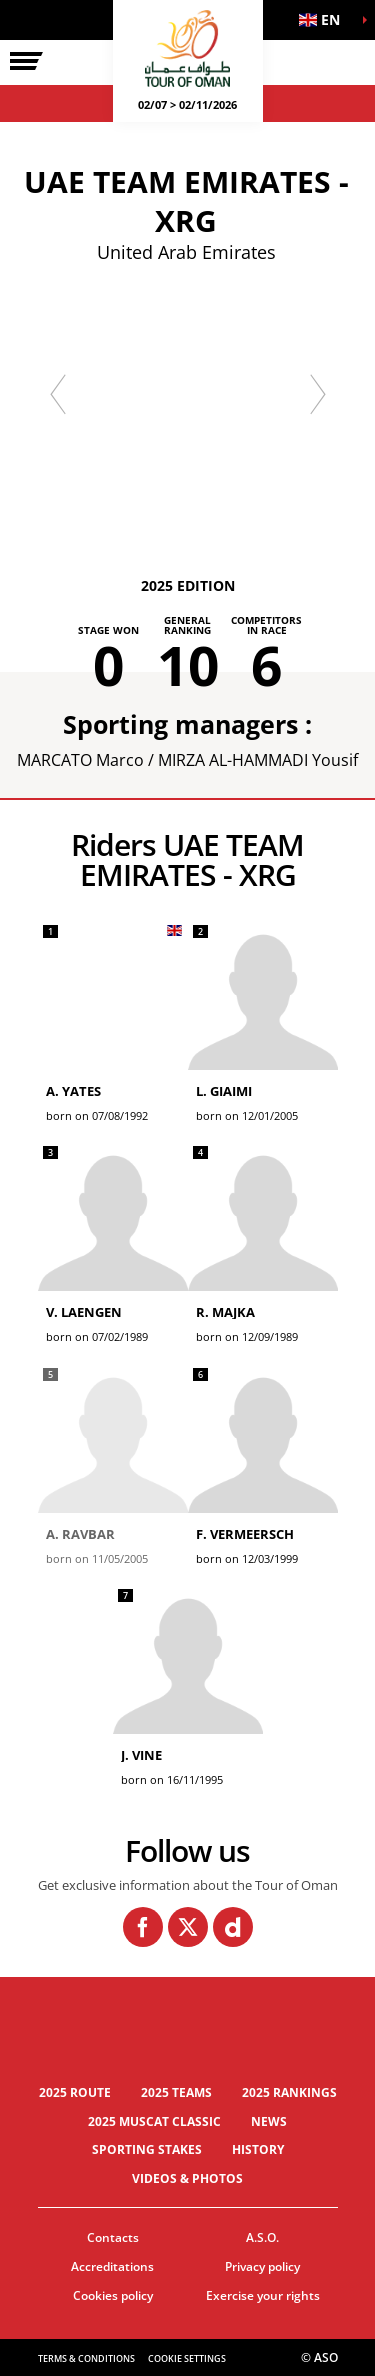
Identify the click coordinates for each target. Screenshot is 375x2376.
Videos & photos (187, 2178)
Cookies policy (113, 2295)
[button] (325, 20)
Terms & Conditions (86, 2358)
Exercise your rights (263, 2295)
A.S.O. (262, 2237)
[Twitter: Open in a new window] (188, 1927)
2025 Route (75, 2092)
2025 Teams (176, 2092)
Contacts (113, 2237)
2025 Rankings (289, 2092)
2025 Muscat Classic (154, 2121)
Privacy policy (262, 2266)
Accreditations (112, 2266)
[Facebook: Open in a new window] (143, 1927)
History (258, 2149)
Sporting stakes (147, 2149)
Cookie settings (187, 2358)
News (269, 2121)
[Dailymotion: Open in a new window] (233, 1927)
